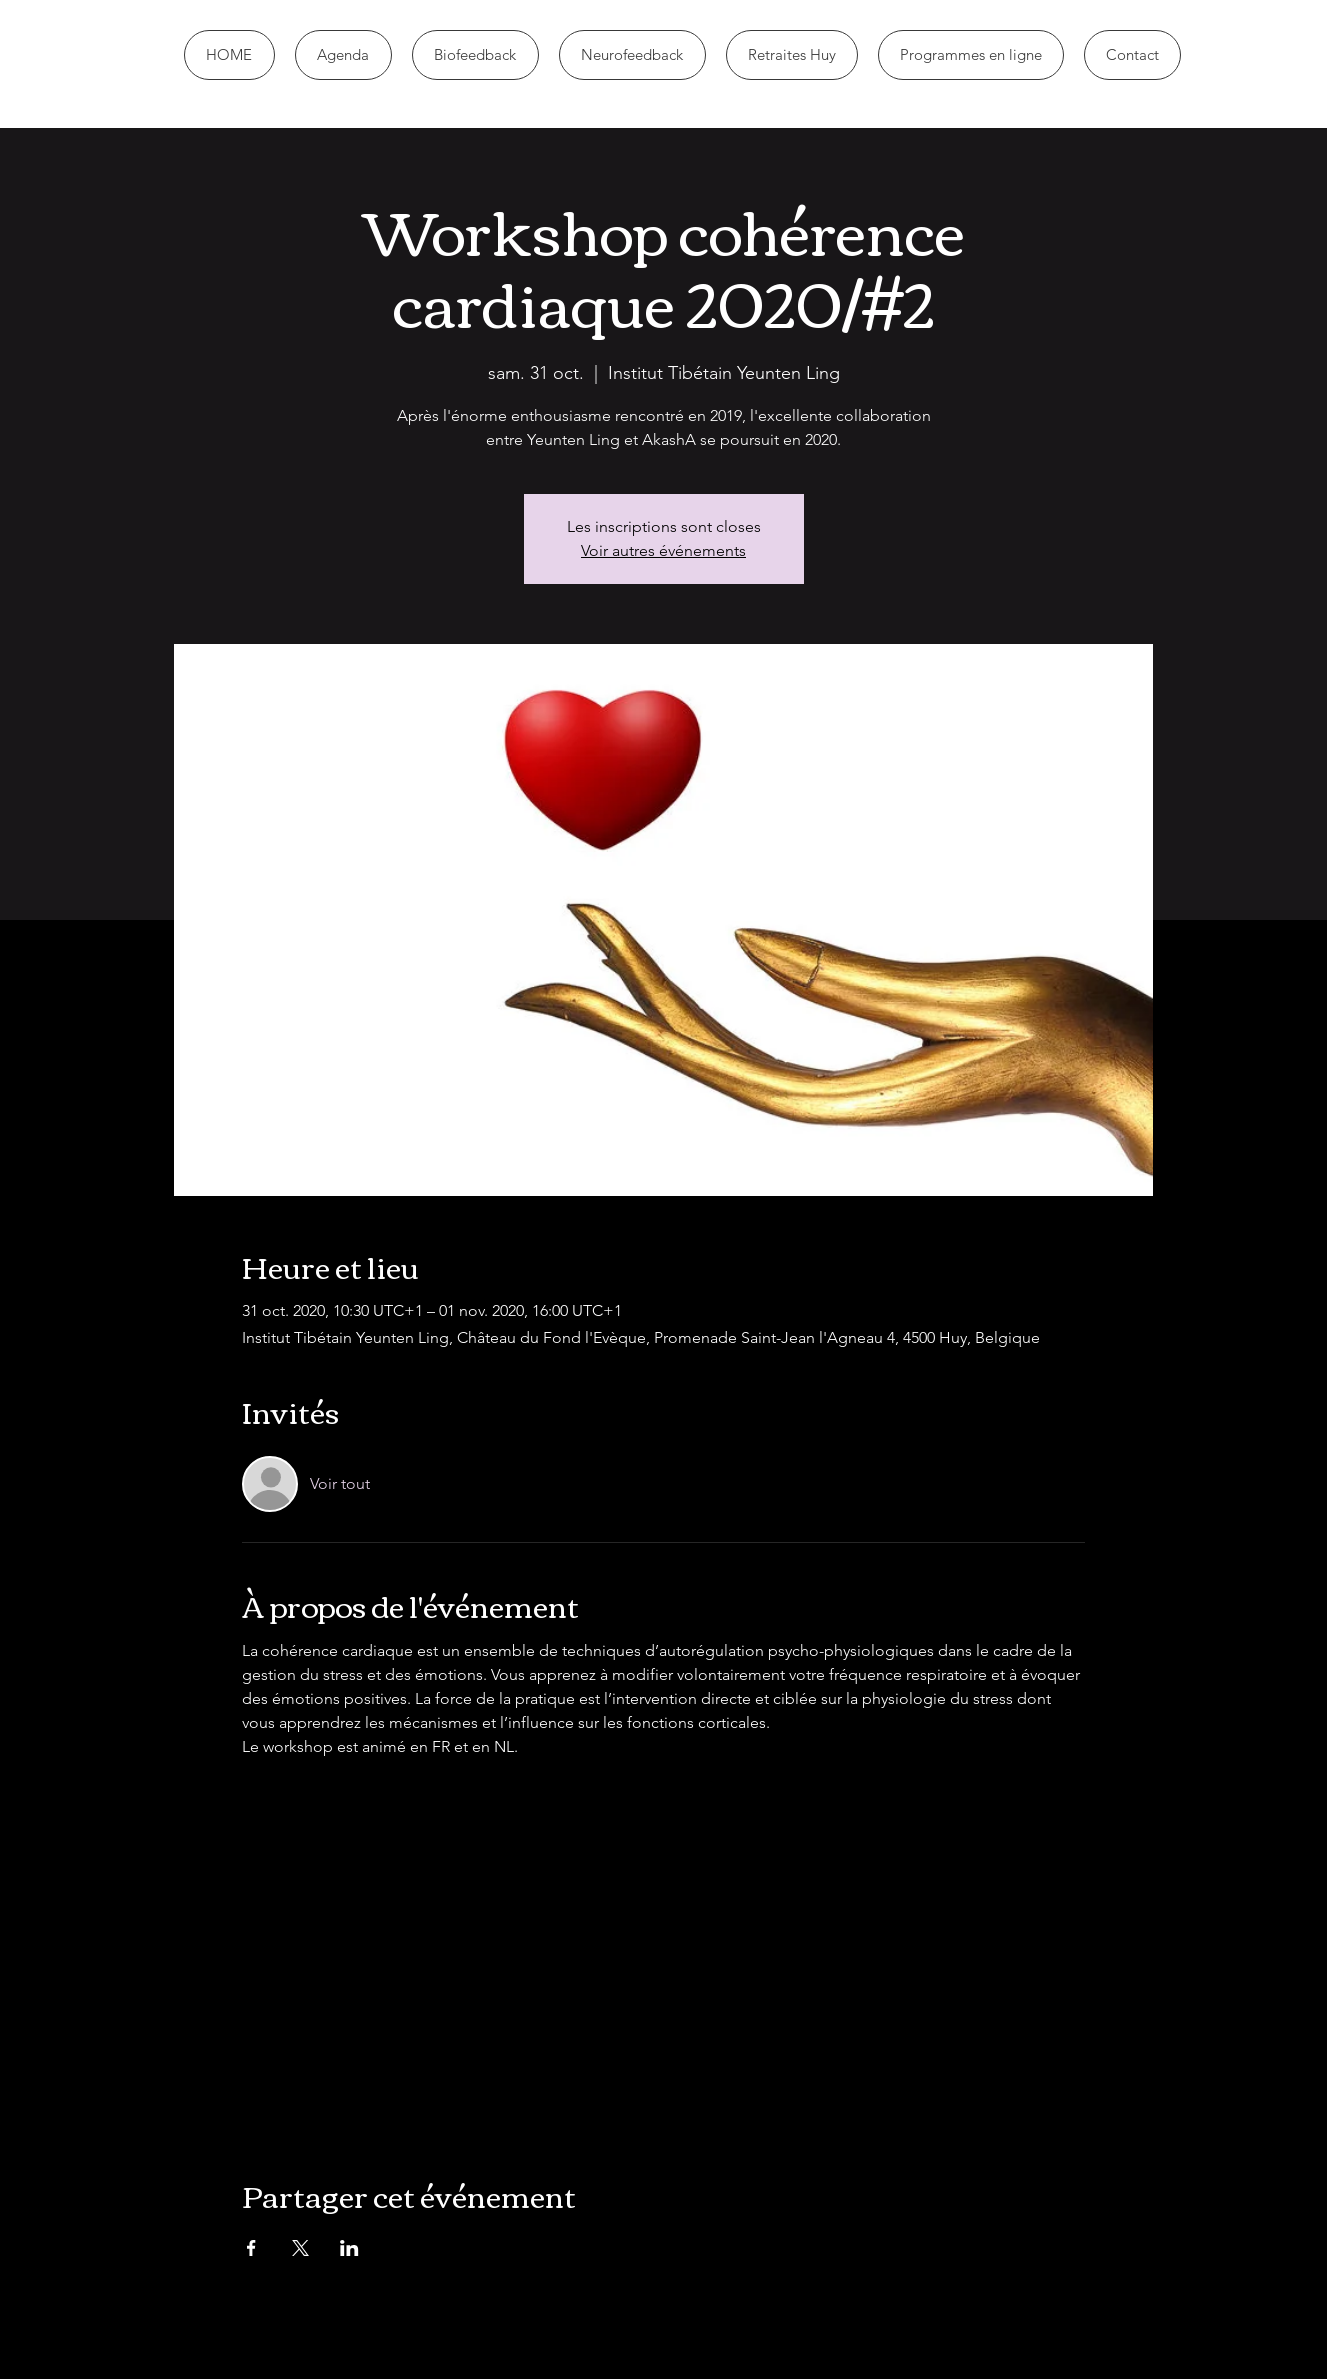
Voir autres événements (663, 550)
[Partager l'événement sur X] (300, 2248)
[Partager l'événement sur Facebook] (251, 2248)
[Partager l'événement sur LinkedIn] (349, 2248)
